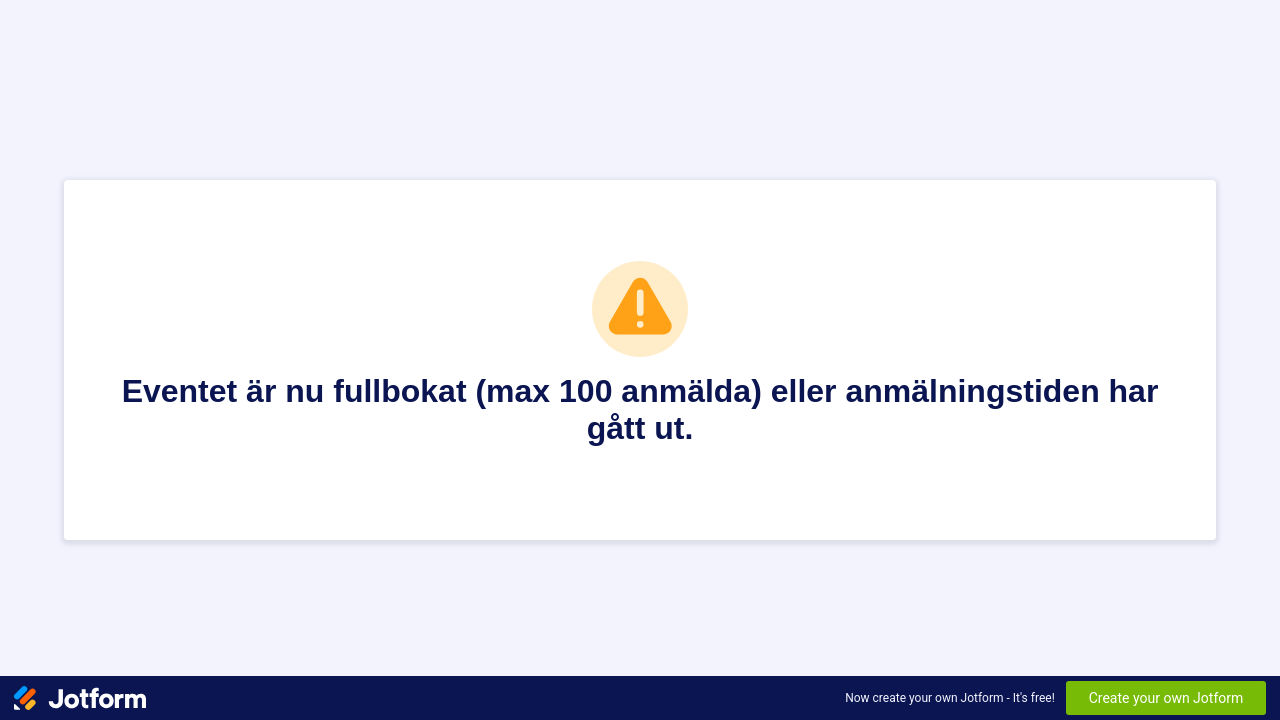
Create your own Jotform (1166, 698)
